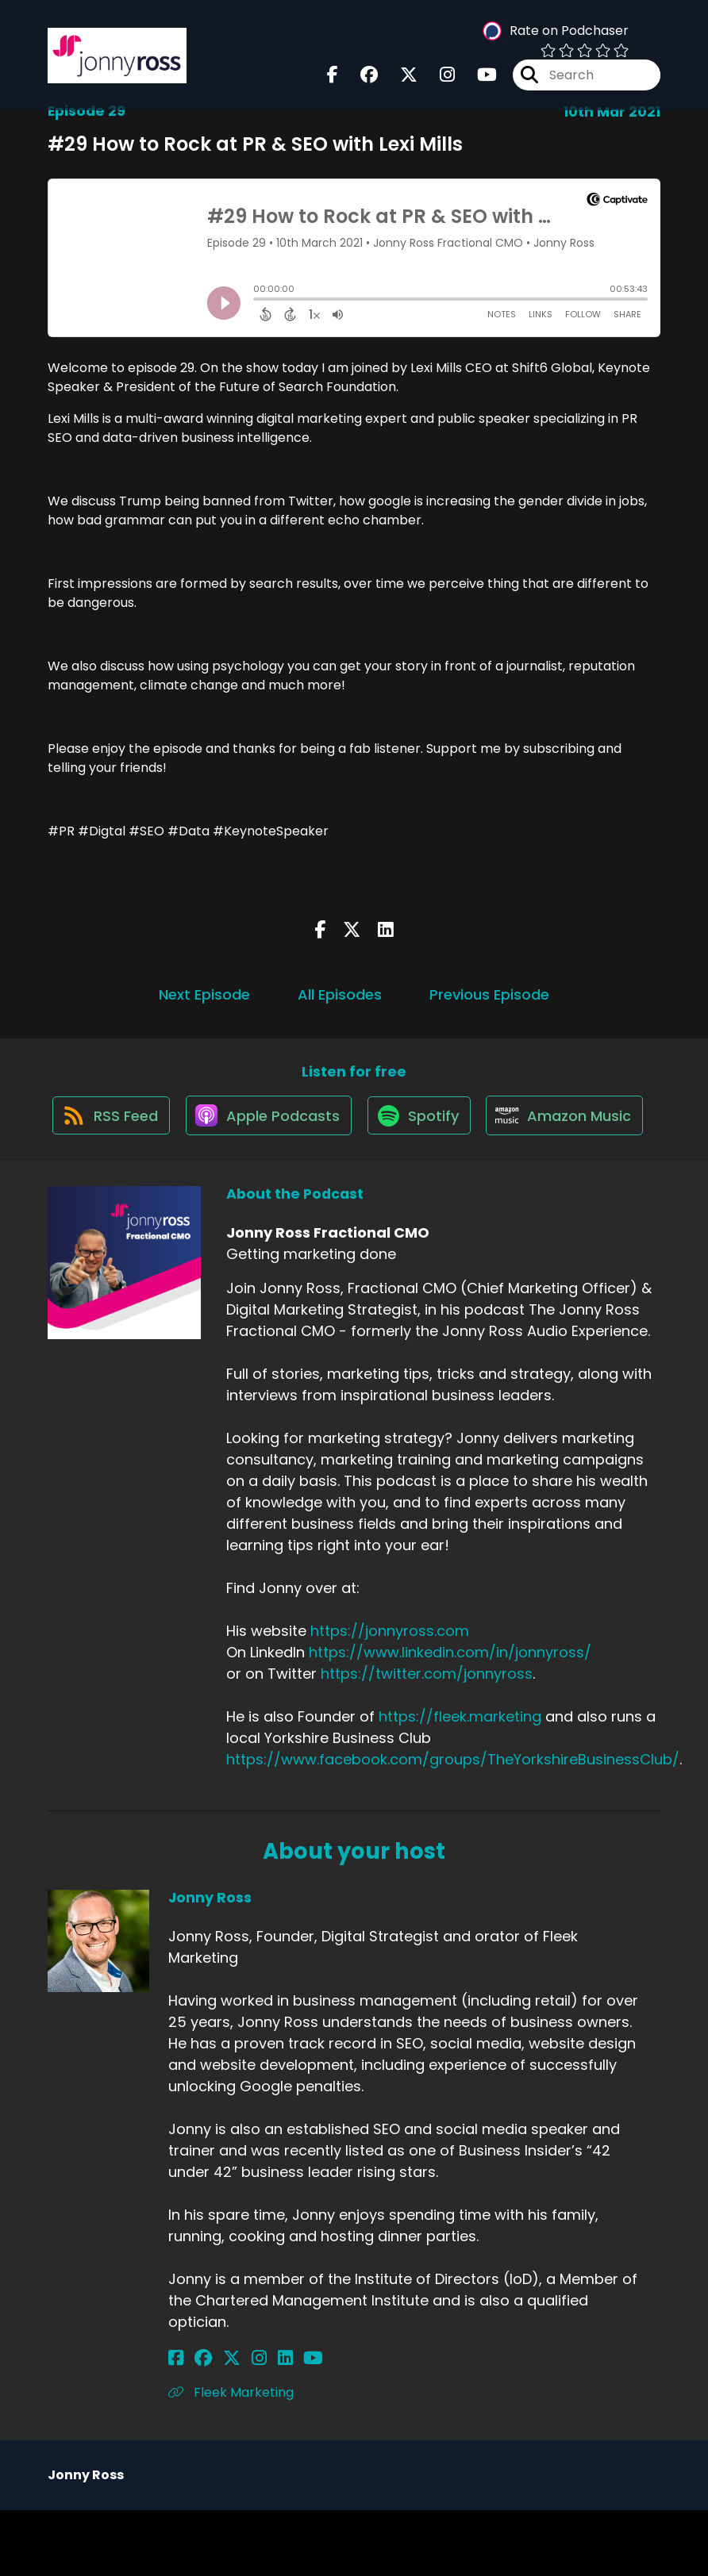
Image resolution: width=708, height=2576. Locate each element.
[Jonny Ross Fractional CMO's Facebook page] (332, 78)
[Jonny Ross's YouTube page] (274, 2424)
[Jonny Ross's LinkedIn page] (253, 2424)
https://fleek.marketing (460, 1782)
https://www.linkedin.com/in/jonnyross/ (450, 1718)
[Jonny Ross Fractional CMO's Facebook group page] (359, 78)
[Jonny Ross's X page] (216, 2424)
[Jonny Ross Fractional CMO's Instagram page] (438, 78)
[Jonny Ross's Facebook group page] (195, 2424)
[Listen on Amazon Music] (346, 1180)
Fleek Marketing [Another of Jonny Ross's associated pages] (231, 2458)
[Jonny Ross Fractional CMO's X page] (399, 78)
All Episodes (340, 994)
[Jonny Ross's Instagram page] (235, 2424)
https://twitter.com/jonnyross (427, 1739)
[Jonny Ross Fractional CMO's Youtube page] (477, 78)
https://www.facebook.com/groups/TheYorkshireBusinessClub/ (452, 1825)
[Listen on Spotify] (508, 1123)
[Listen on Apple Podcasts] (353, 1123)
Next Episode (204, 994)
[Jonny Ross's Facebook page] (175, 2424)
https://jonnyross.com (389, 1696)
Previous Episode (489, 994)
